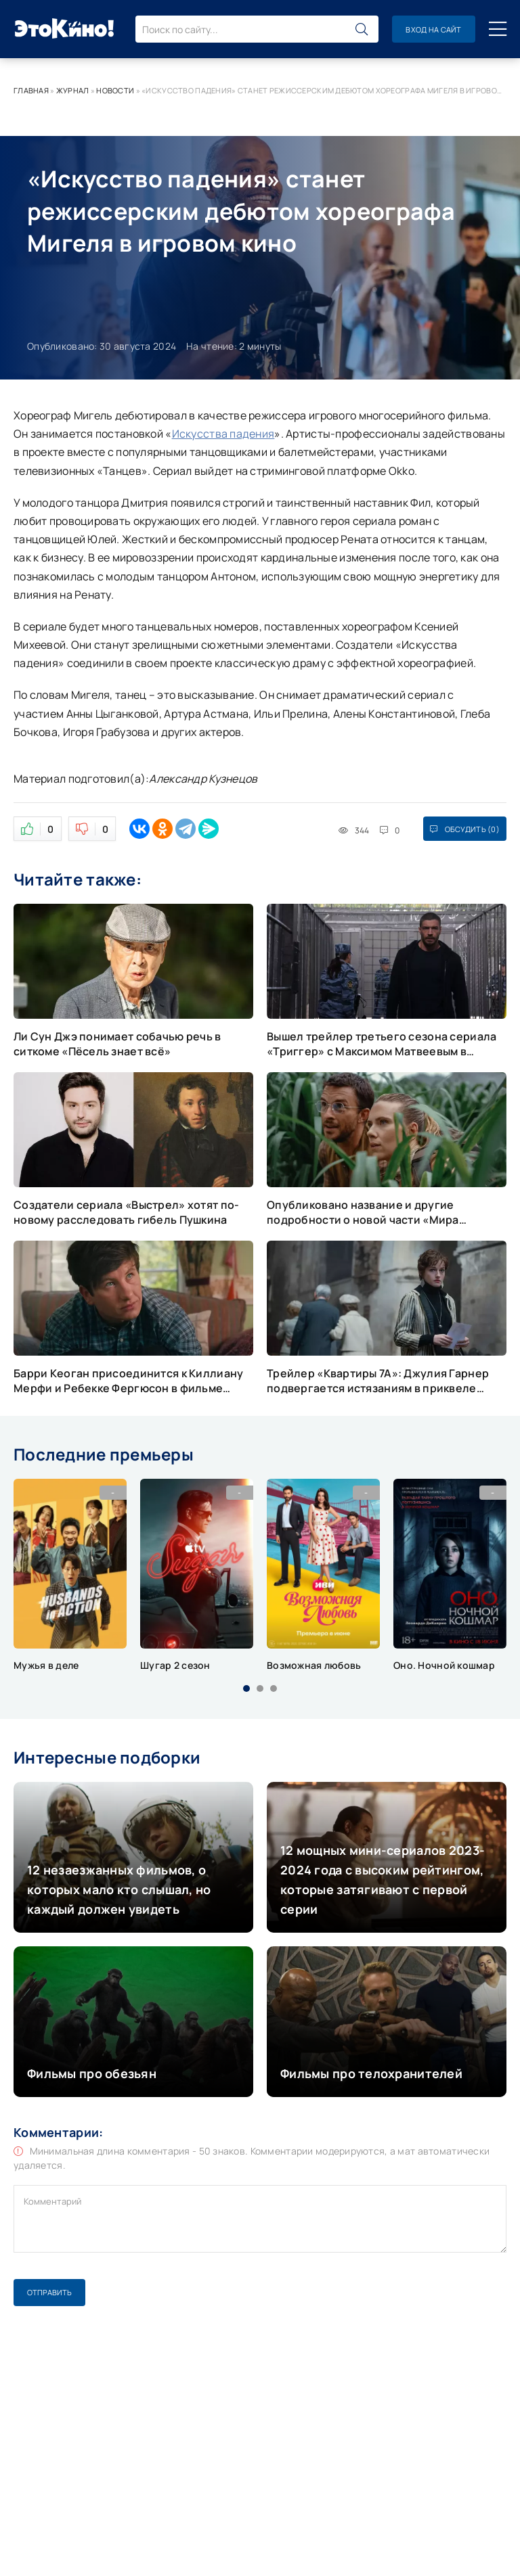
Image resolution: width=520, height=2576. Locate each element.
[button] (246, 1688)
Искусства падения (223, 433)
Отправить (49, 2292)
